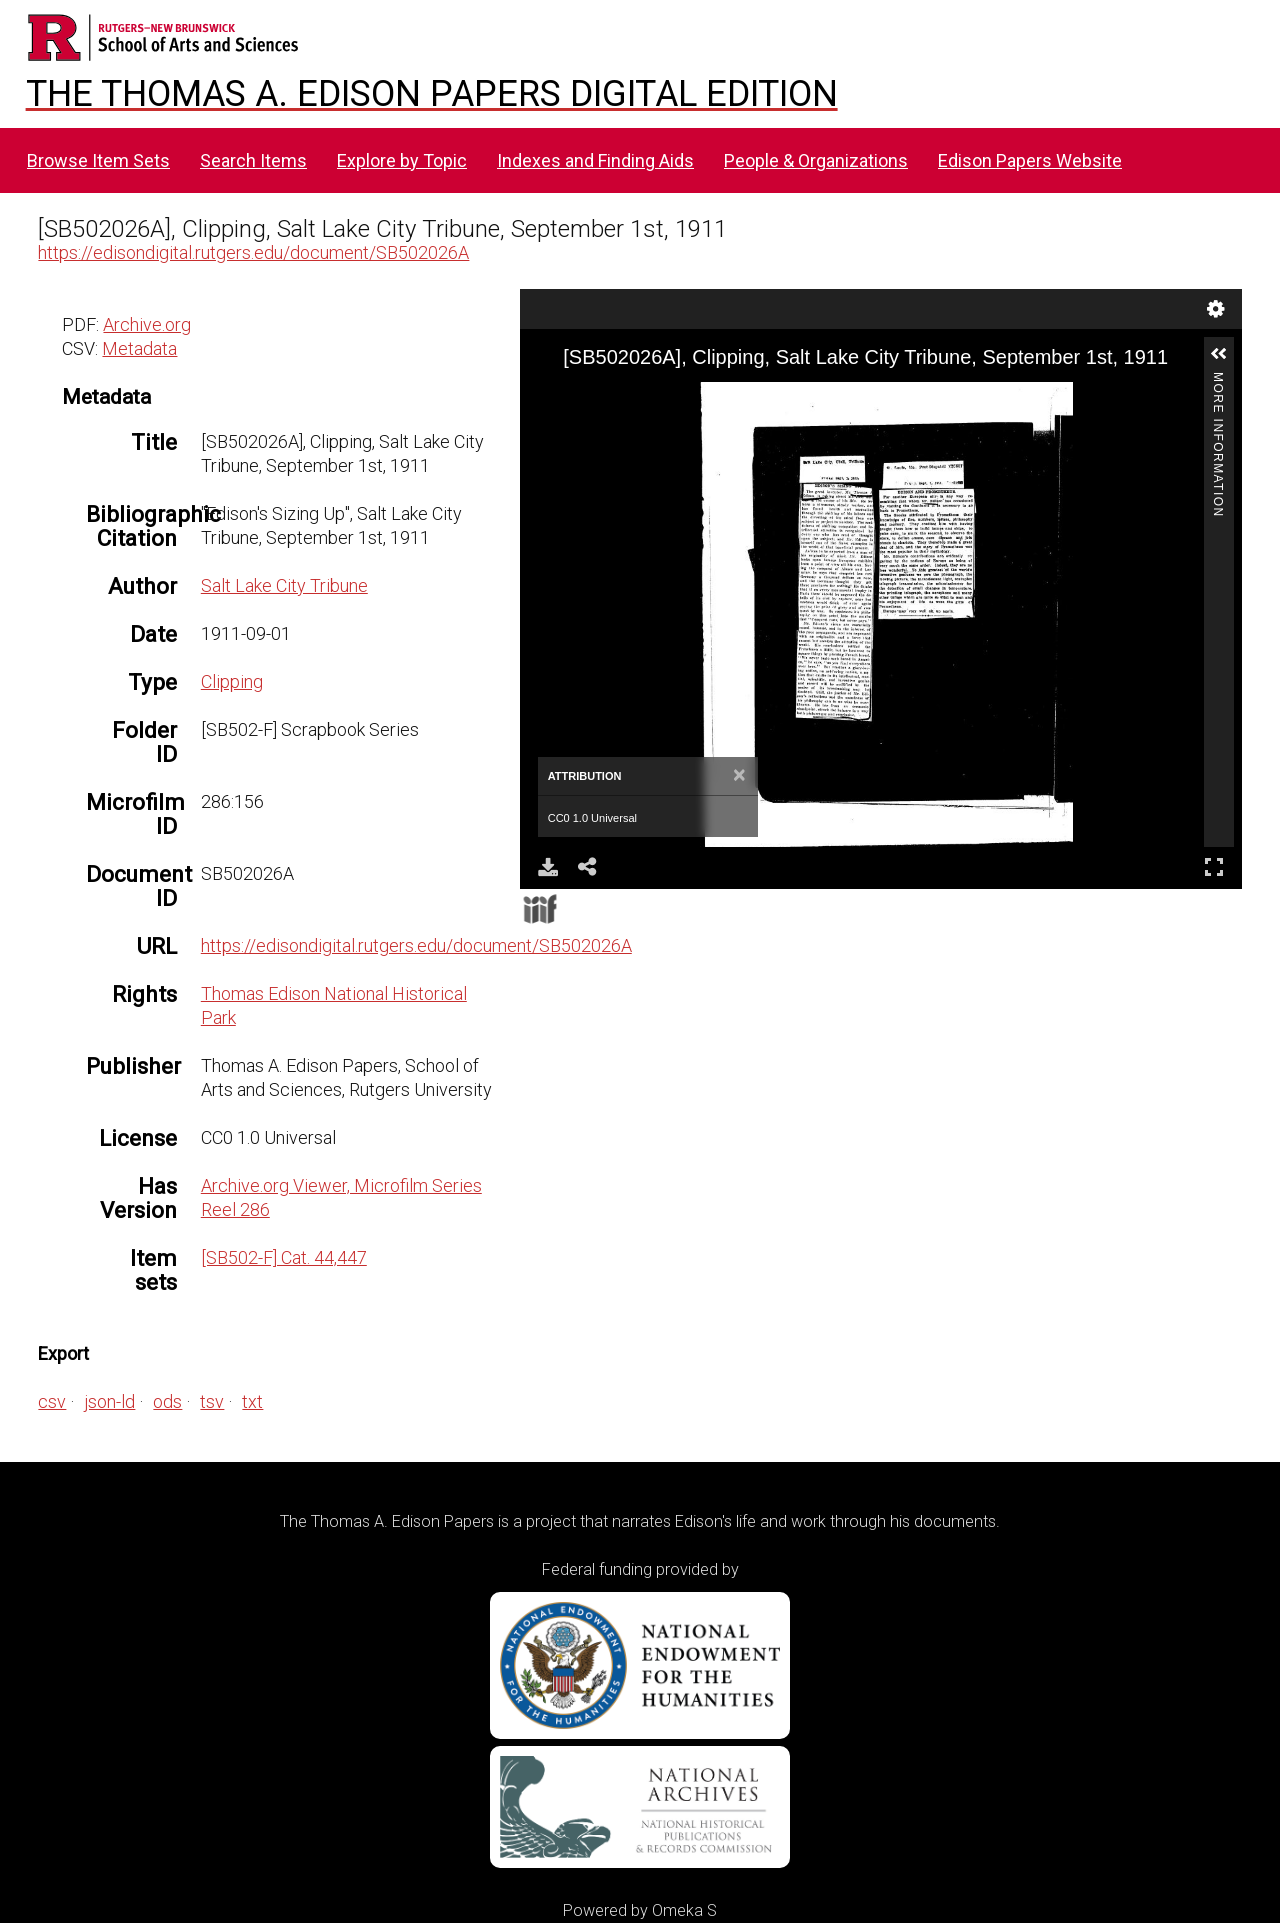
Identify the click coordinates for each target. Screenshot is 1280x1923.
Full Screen (1214, 866)
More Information (1218, 380)
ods (167, 1401)
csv (52, 1401)
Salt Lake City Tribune (284, 585)
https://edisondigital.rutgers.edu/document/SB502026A (253, 252)
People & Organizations (816, 160)
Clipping (232, 681)
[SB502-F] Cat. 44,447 (284, 1257)
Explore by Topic (402, 160)
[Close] (739, 776)
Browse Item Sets (98, 160)
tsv (212, 1401)
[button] (1219, 354)
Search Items (253, 160)
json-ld (109, 1401)
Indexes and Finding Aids (595, 160)
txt (252, 1401)
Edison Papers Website (1030, 160)
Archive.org (147, 324)
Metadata (139, 348)
